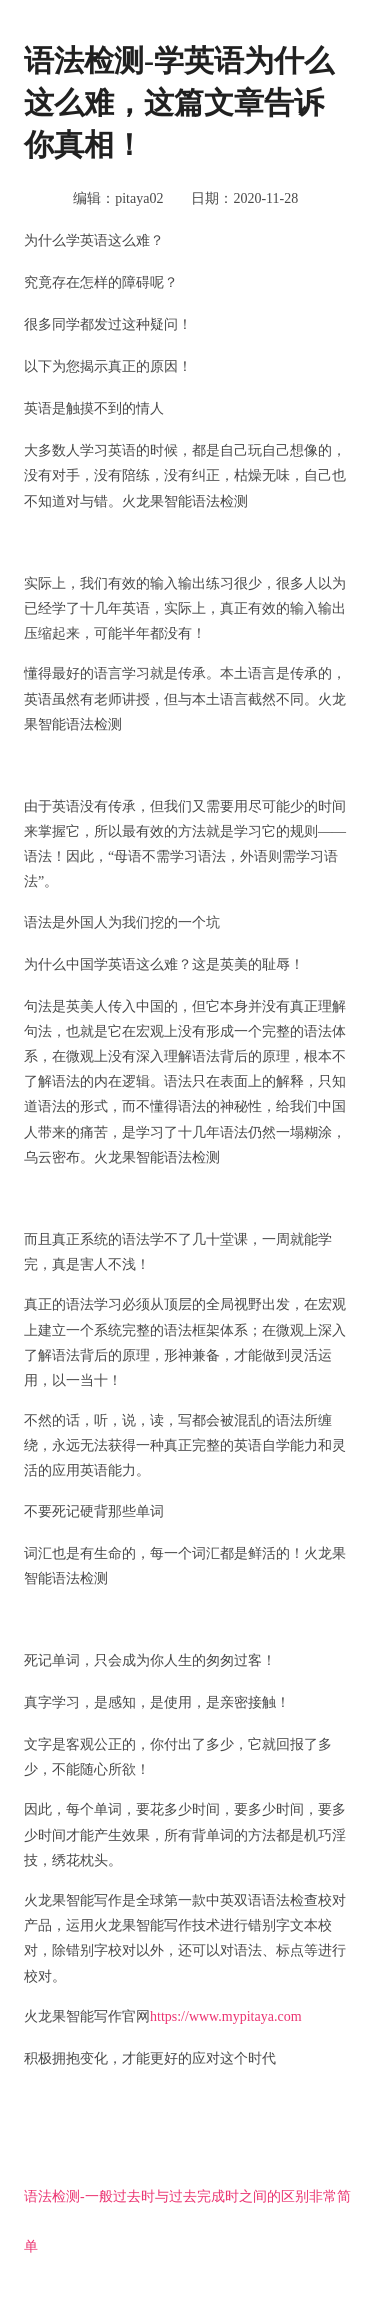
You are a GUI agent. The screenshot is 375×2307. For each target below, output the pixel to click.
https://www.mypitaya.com (226, 2016)
